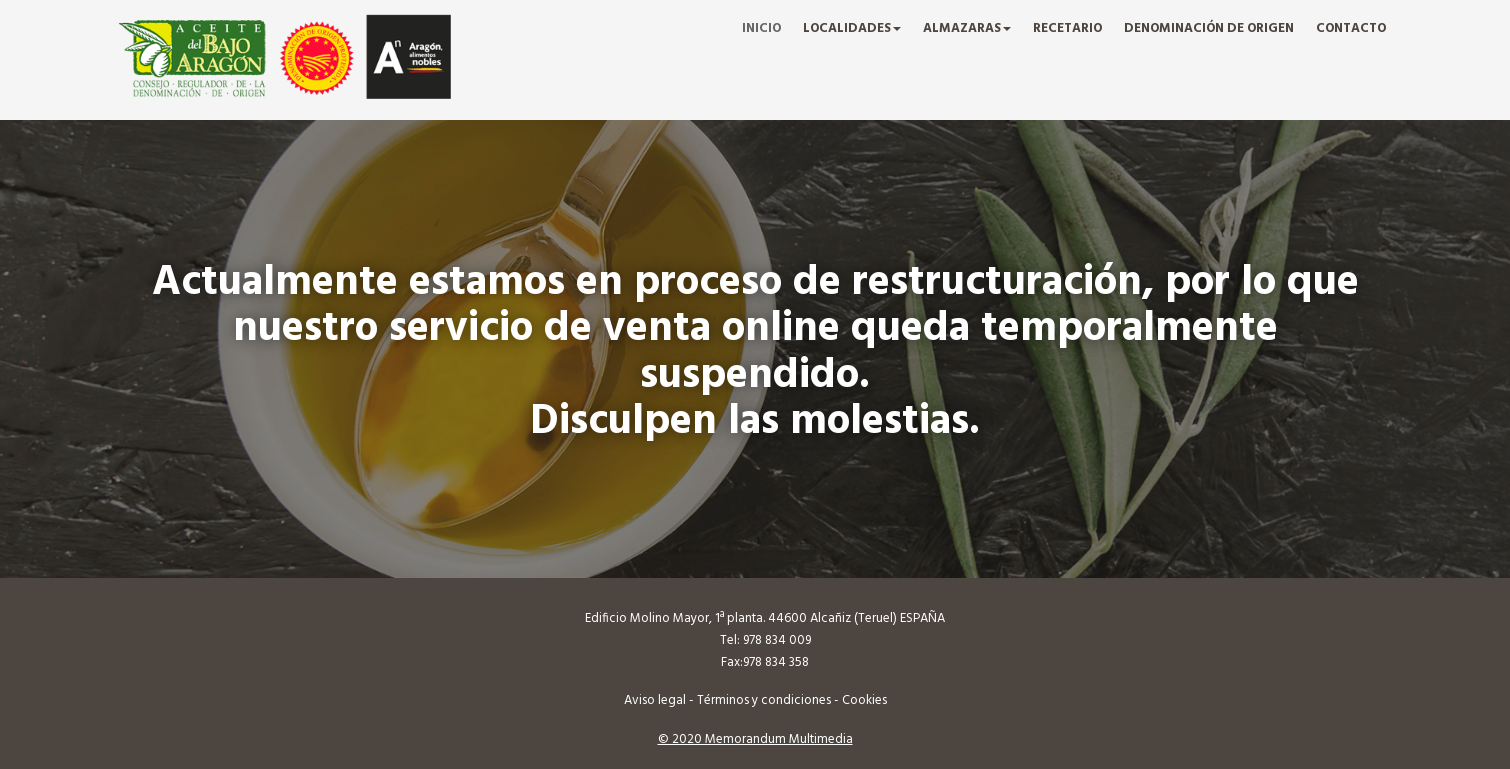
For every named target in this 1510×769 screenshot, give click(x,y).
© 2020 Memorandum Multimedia (755, 739)
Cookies (864, 700)
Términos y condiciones (764, 700)
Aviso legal (655, 700)
